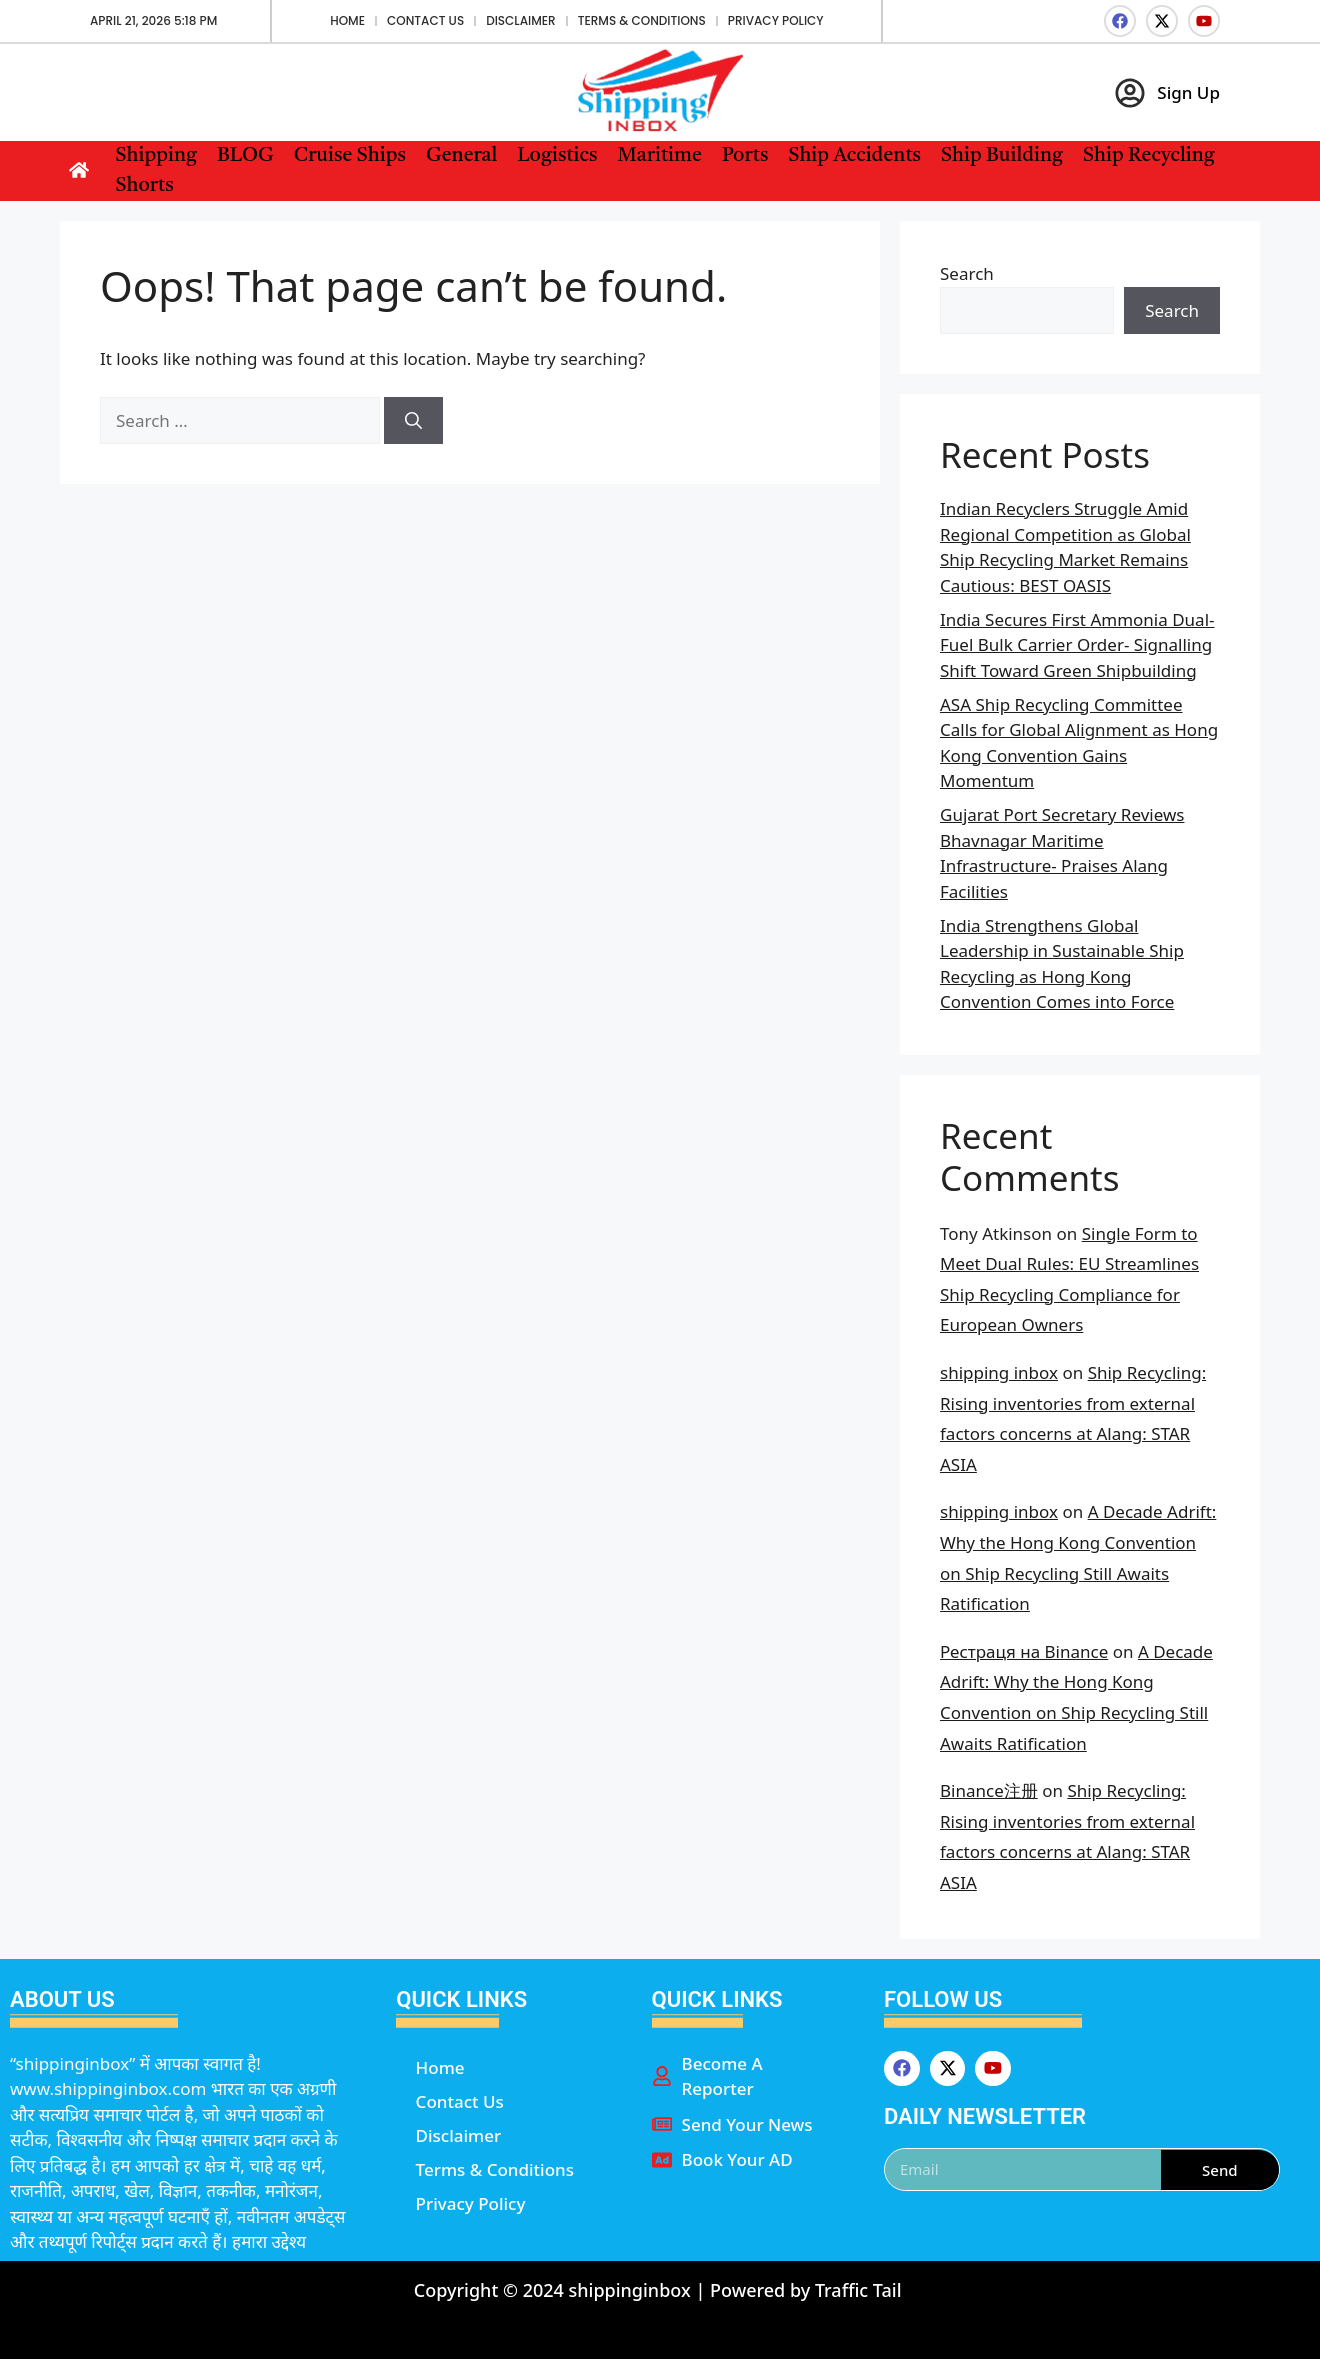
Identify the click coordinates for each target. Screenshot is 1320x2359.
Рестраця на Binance (1024, 1651)
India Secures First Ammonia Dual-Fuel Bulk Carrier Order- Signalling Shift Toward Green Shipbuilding (1077, 645)
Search (967, 273)
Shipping (156, 156)
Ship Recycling (1149, 156)
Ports (745, 156)
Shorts (145, 186)
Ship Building (1002, 156)
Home (347, 20)
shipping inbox (999, 1372)
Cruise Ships (350, 156)
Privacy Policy (776, 20)
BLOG (245, 156)
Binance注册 (989, 1790)
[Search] (413, 421)
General (461, 156)
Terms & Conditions (642, 20)
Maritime (659, 156)
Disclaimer (521, 20)
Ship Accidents (854, 156)
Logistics (557, 156)
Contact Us (425, 20)
